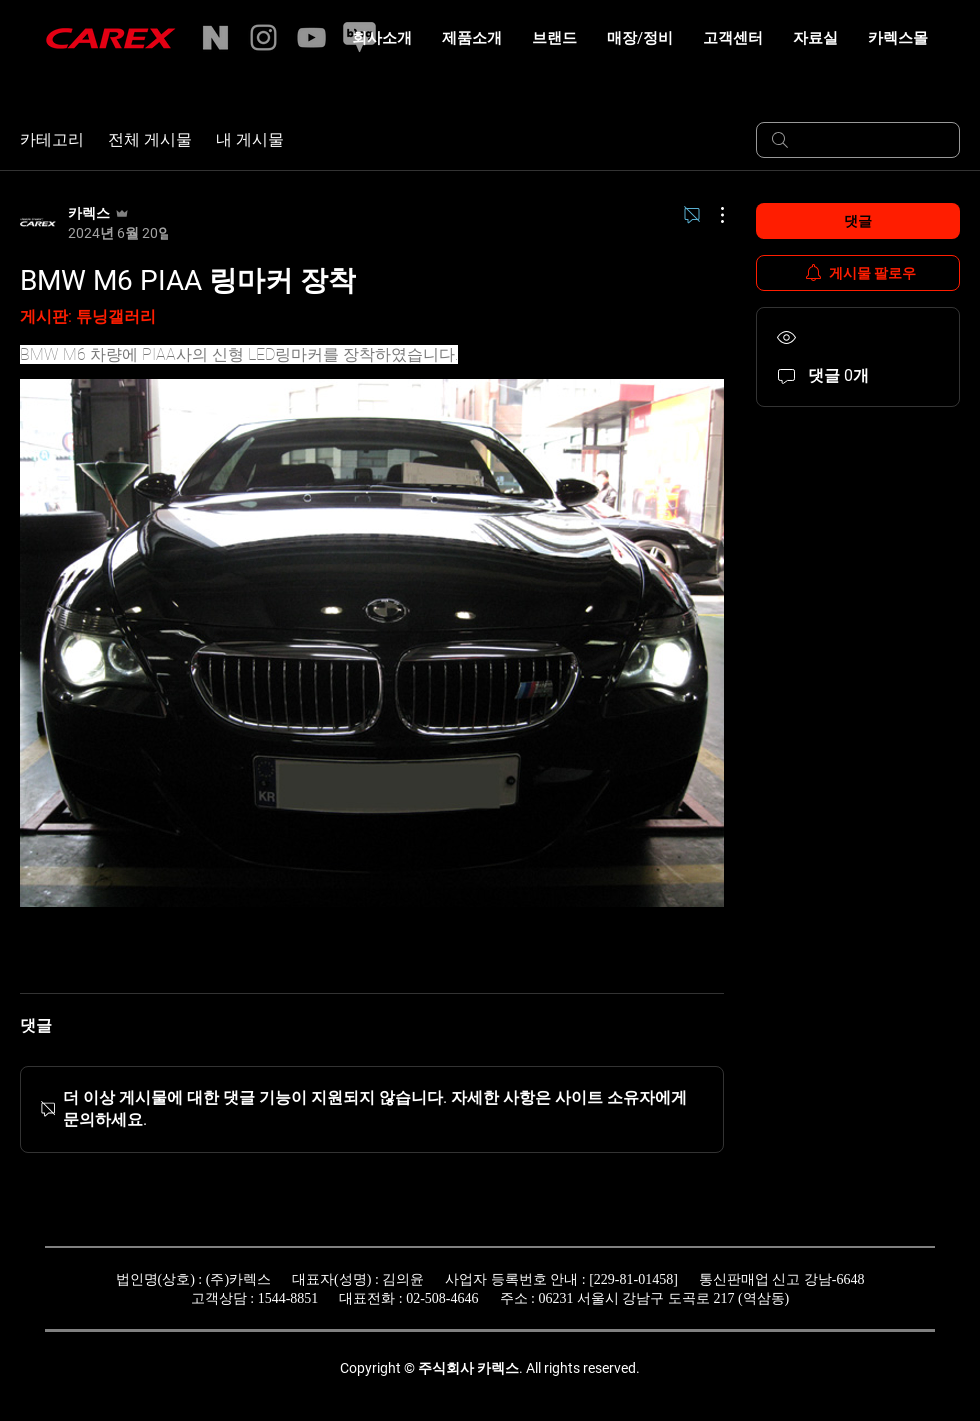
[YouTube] (311, 37)
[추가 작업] (712, 215)
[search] (858, 140)
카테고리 (52, 139)
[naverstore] (215, 37)
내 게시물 (250, 139)
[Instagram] (263, 37)
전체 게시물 (150, 139)
